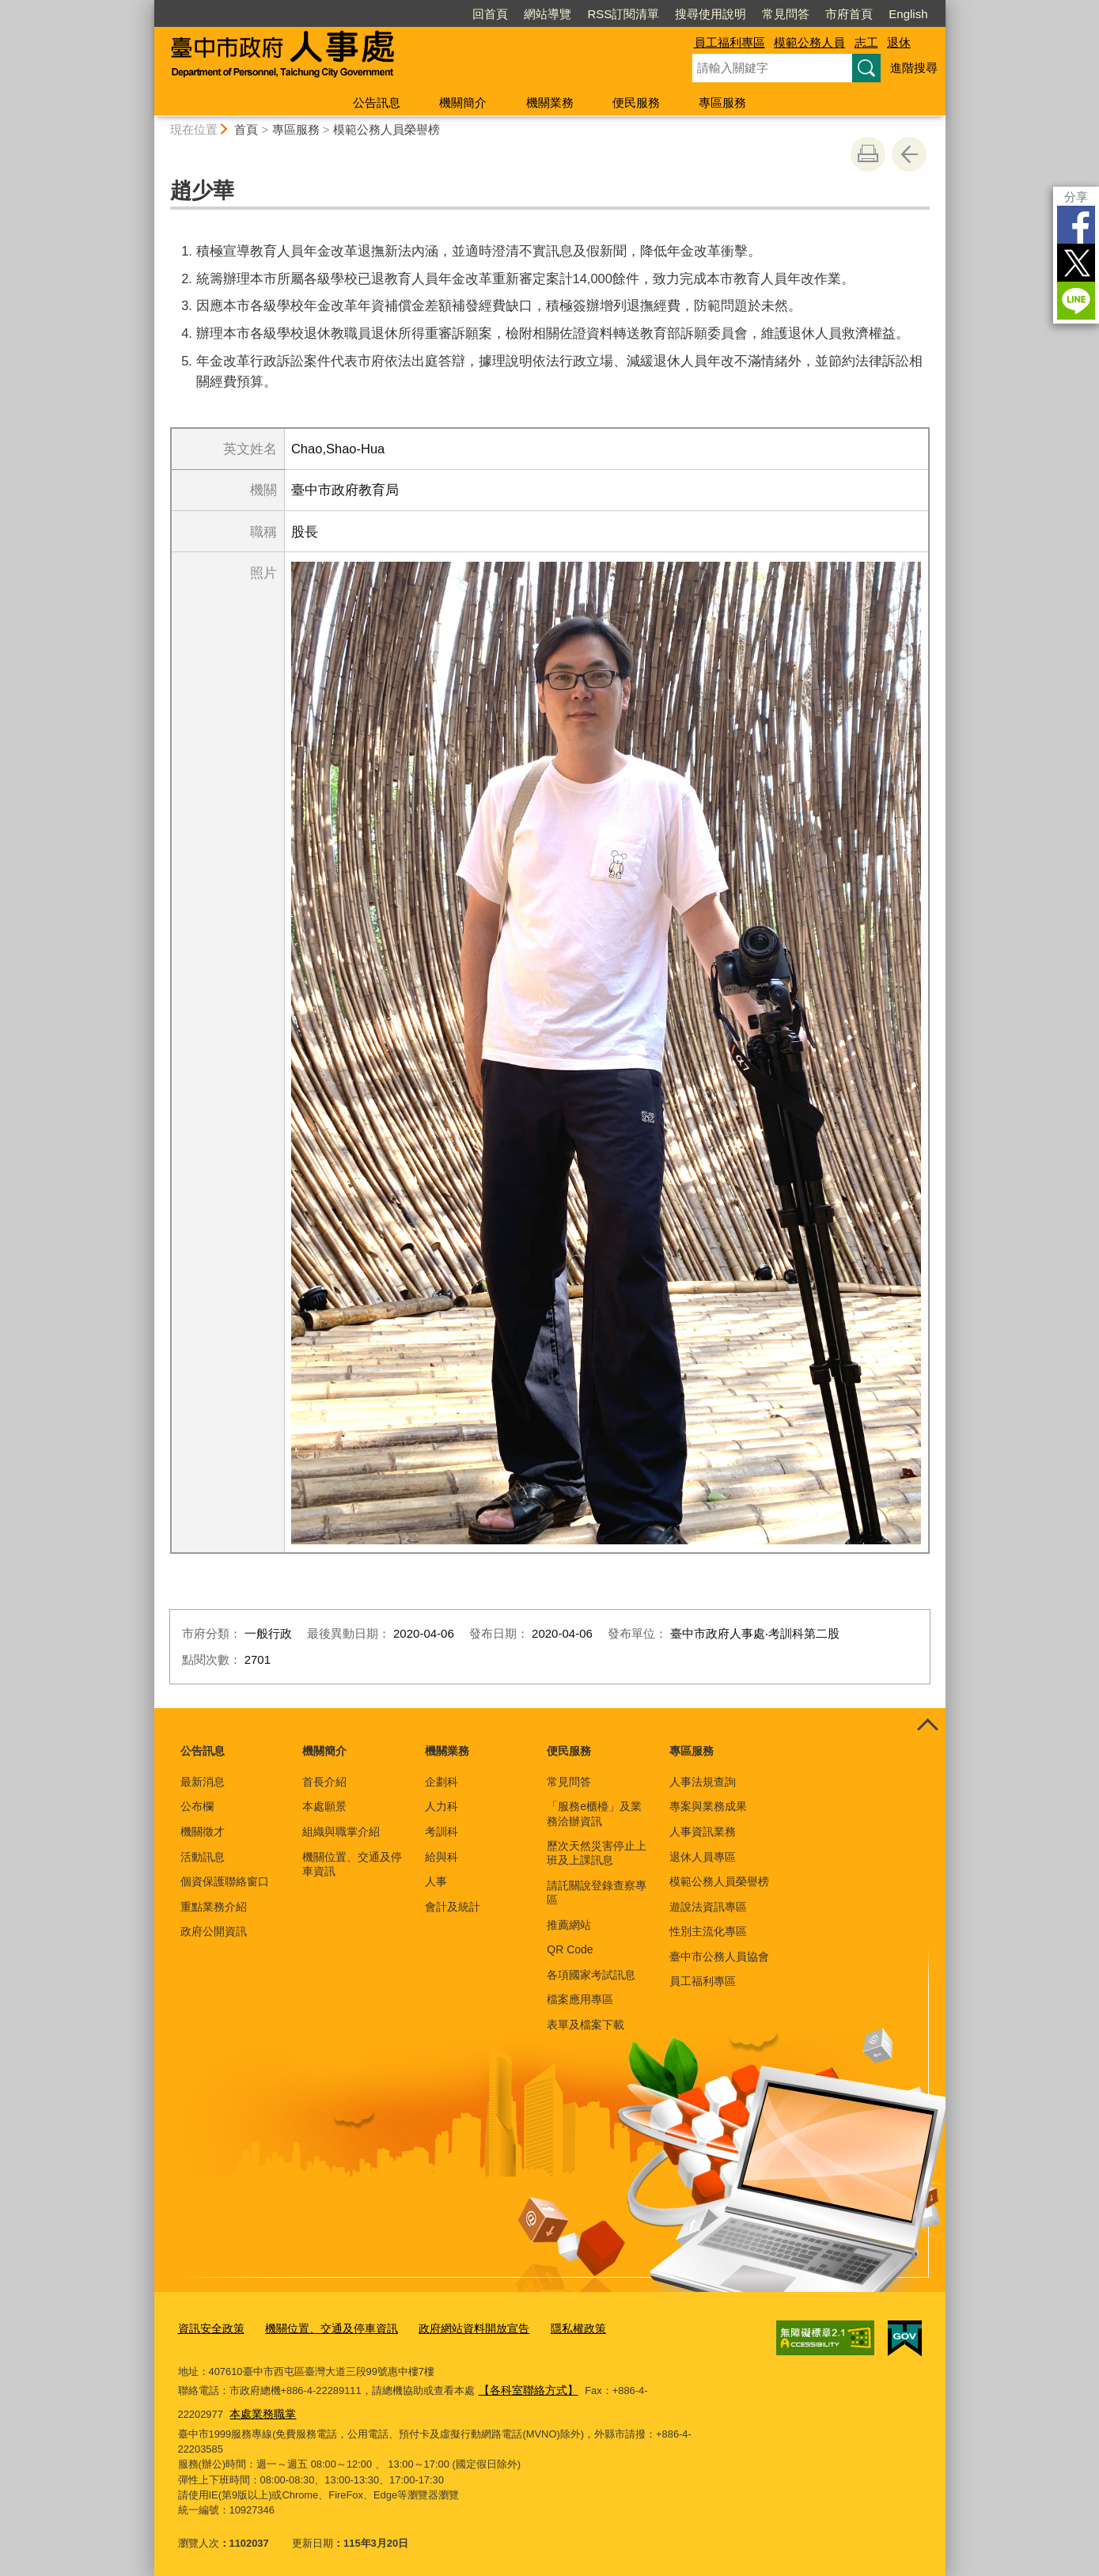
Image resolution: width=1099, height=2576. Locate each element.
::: (147, 6)
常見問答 (785, 14)
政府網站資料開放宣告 (455, 2327)
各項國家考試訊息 (591, 1974)
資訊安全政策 (209, 2327)
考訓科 (441, 1831)
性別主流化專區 (708, 1931)
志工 (866, 42)
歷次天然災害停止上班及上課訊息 (596, 1852)
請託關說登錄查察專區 (596, 1892)
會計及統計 (452, 1906)
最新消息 (202, 1781)
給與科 (441, 1857)
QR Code (570, 1949)
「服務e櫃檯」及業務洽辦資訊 (594, 1813)
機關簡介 (463, 102)
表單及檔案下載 (585, 2024)
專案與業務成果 (708, 1806)
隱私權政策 (554, 2327)
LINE (1076, 301)
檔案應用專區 (580, 1999)
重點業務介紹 (213, 1906)
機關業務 (550, 102)
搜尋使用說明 (710, 14)
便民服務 (636, 102)
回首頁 (490, 14)
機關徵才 (202, 1831)
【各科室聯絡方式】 (525, 2387)
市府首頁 (849, 14)
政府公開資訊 (213, 1931)
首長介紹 (324, 1781)
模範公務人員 (809, 42)
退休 (899, 42)
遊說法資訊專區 (708, 1906)
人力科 (441, 1806)
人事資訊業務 (702, 1831)
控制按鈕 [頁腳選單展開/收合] (928, 1725)
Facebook (1076, 225)
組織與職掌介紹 (341, 1831)
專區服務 (722, 102)
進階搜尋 (914, 67)
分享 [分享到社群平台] (1076, 197)
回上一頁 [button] (909, 154)
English (908, 14)
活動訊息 (202, 1857)
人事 (436, 1881)
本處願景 (324, 1806)
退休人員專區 (702, 1857)
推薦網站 (569, 1925)
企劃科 (441, 1781)
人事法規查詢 (702, 1781)
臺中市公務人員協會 (719, 1956)
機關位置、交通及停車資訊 (352, 1864)
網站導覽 (547, 14)
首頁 (246, 129)
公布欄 (197, 1806)
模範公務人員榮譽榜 (386, 129)
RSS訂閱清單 (623, 14)
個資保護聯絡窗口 (224, 1881)
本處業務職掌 (213, 2409)
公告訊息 (376, 102)
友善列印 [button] (868, 154)
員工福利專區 (729, 42)
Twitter (1076, 263)
